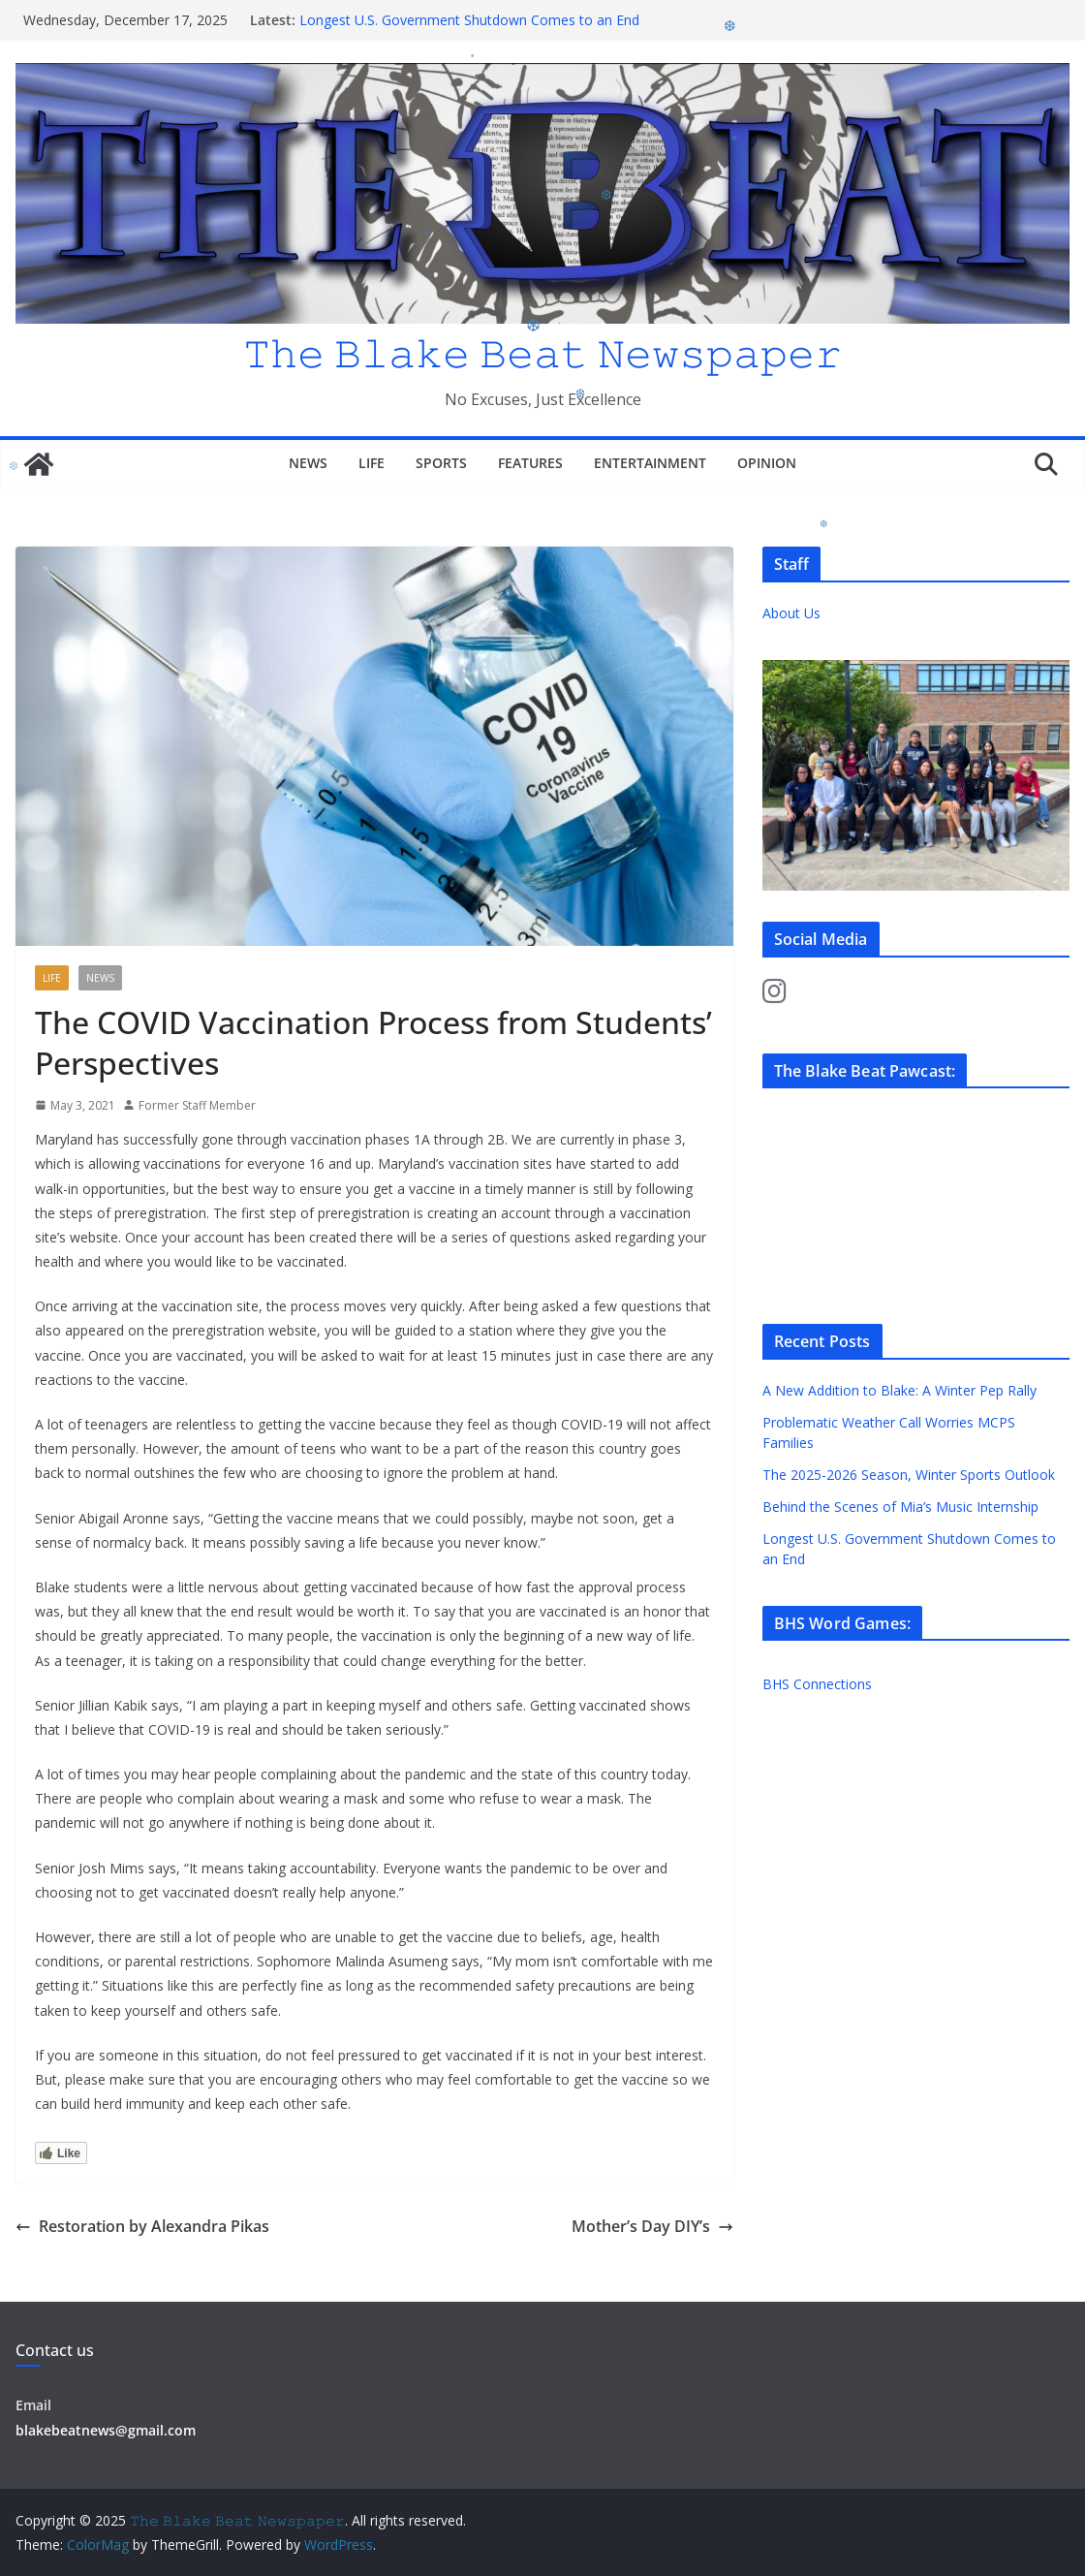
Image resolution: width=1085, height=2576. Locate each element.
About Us (791, 613)
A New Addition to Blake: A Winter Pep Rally (899, 1390)
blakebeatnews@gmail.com (106, 2430)
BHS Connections (817, 1684)
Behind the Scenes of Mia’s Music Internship (900, 1506)
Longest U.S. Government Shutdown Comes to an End (469, 20)
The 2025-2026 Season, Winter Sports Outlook (908, 1474)
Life (371, 463)
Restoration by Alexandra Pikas (142, 2226)
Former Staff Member (197, 1105)
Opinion (766, 463)
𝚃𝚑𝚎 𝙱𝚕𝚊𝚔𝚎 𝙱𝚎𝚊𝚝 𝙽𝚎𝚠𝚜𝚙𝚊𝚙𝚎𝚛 (542, 352)
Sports (441, 463)
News (308, 463)
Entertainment (650, 463)
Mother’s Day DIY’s (652, 2226)
